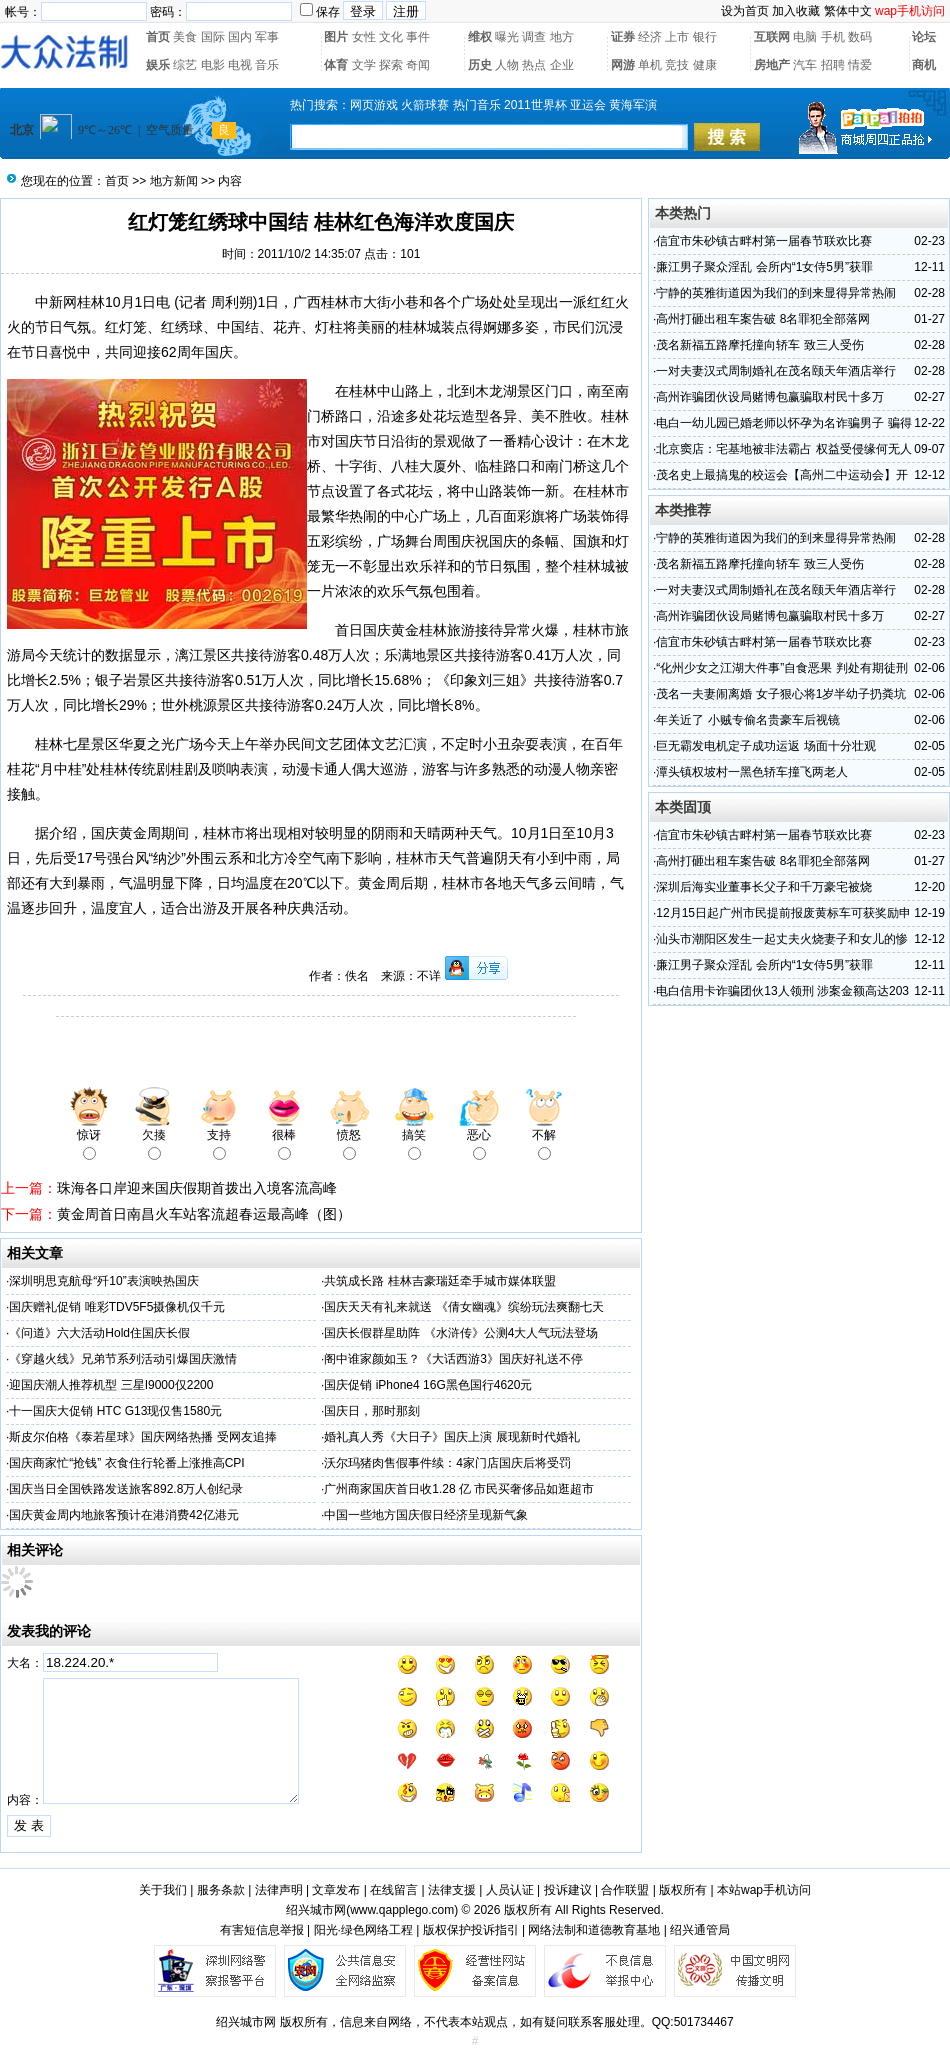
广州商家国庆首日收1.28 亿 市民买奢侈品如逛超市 (459, 1489)
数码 (860, 37)
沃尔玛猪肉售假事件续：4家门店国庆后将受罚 (447, 1463)
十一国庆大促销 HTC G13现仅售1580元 (115, 1411)
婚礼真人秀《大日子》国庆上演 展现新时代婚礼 (451, 1437)
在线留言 (394, 1890)
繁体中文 (848, 11)
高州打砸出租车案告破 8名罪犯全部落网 (763, 319)
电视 (240, 65)
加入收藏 (796, 11)
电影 (213, 65)
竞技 (677, 65)
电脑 (805, 37)
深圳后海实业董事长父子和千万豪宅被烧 (764, 887)
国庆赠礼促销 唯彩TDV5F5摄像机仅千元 (117, 1307)
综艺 (185, 65)
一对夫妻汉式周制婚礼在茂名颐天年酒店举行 (776, 371)
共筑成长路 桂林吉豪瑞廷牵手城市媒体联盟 (439, 1281)
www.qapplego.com (402, 1910)
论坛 (924, 37)
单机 (650, 65)
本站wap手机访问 (764, 1890)
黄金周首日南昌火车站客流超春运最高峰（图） (204, 1214)
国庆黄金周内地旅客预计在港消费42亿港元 (123, 1515)
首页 (158, 37)
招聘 (833, 65)
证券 (623, 37)
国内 (240, 37)
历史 (480, 65)
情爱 (860, 65)
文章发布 (336, 1890)
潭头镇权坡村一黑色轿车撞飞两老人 (752, 772)
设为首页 (745, 11)
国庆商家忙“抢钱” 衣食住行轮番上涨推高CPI (126, 1463)
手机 (833, 37)
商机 (924, 65)
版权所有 (683, 1890)
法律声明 (279, 1890)
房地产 (772, 65)
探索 (391, 65)
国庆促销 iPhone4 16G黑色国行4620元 (428, 1385)
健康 (705, 65)
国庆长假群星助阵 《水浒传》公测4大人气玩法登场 (461, 1333)
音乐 (267, 65)
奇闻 (418, 65)
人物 (507, 65)
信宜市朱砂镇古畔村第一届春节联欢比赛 (764, 241)
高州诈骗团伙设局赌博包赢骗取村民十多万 (770, 397)
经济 (650, 37)
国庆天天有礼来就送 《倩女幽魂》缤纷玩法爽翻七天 (463, 1307)
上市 (677, 37)
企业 (562, 65)
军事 (267, 37)
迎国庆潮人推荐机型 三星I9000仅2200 (111, 1385)
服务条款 (221, 1890)
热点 (534, 65)
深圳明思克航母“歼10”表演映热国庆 (103, 1281)
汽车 (805, 65)
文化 (391, 37)
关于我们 (163, 1890)
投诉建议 (568, 1890)
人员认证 (510, 1890)
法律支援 (452, 1890)
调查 (534, 37)
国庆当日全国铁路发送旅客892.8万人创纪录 (126, 1489)
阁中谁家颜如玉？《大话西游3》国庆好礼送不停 (453, 1359)
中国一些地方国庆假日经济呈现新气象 (426, 1515)
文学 (364, 65)
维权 (480, 37)
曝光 (507, 37)
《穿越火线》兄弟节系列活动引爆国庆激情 (123, 1359)
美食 (185, 37)
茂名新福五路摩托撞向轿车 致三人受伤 (759, 345)
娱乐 (158, 65)
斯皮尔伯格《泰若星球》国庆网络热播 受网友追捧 (142, 1437)
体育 (336, 65)
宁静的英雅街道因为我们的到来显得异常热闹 (776, 293)
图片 (336, 37)
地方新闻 (174, 181)
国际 (213, 37)
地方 (562, 37)
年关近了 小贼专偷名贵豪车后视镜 (747, 720)
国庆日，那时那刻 (372, 1411)
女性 (364, 37)
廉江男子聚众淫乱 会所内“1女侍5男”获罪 (764, 267)
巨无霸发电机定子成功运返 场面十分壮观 (765, 746)
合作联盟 (625, 1890)
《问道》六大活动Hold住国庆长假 (99, 1333)
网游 (623, 65)
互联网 (772, 37)
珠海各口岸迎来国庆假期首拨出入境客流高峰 (197, 1188)
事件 (418, 37)
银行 (705, 37)
